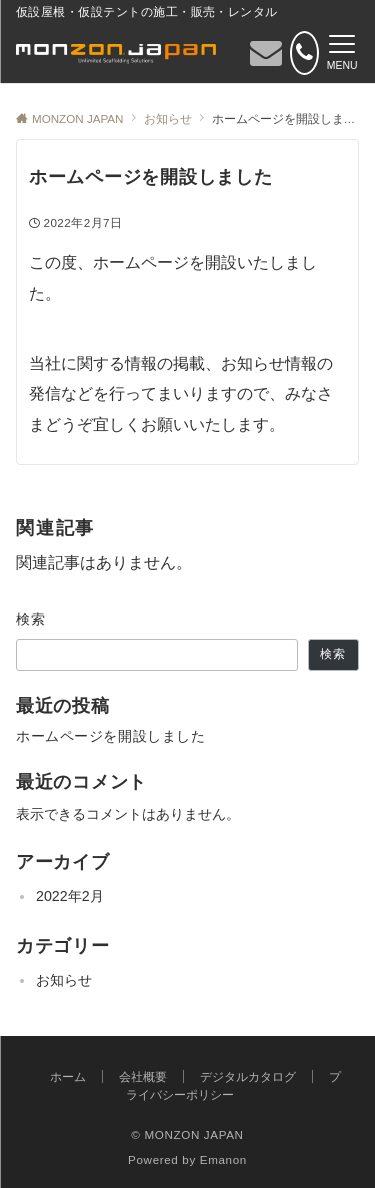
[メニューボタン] (342, 53)
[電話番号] (304, 53)
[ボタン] (266, 58)
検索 (31, 619)
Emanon (223, 1159)
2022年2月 (70, 896)
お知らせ (64, 980)
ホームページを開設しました (110, 736)
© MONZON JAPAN (187, 1134)
